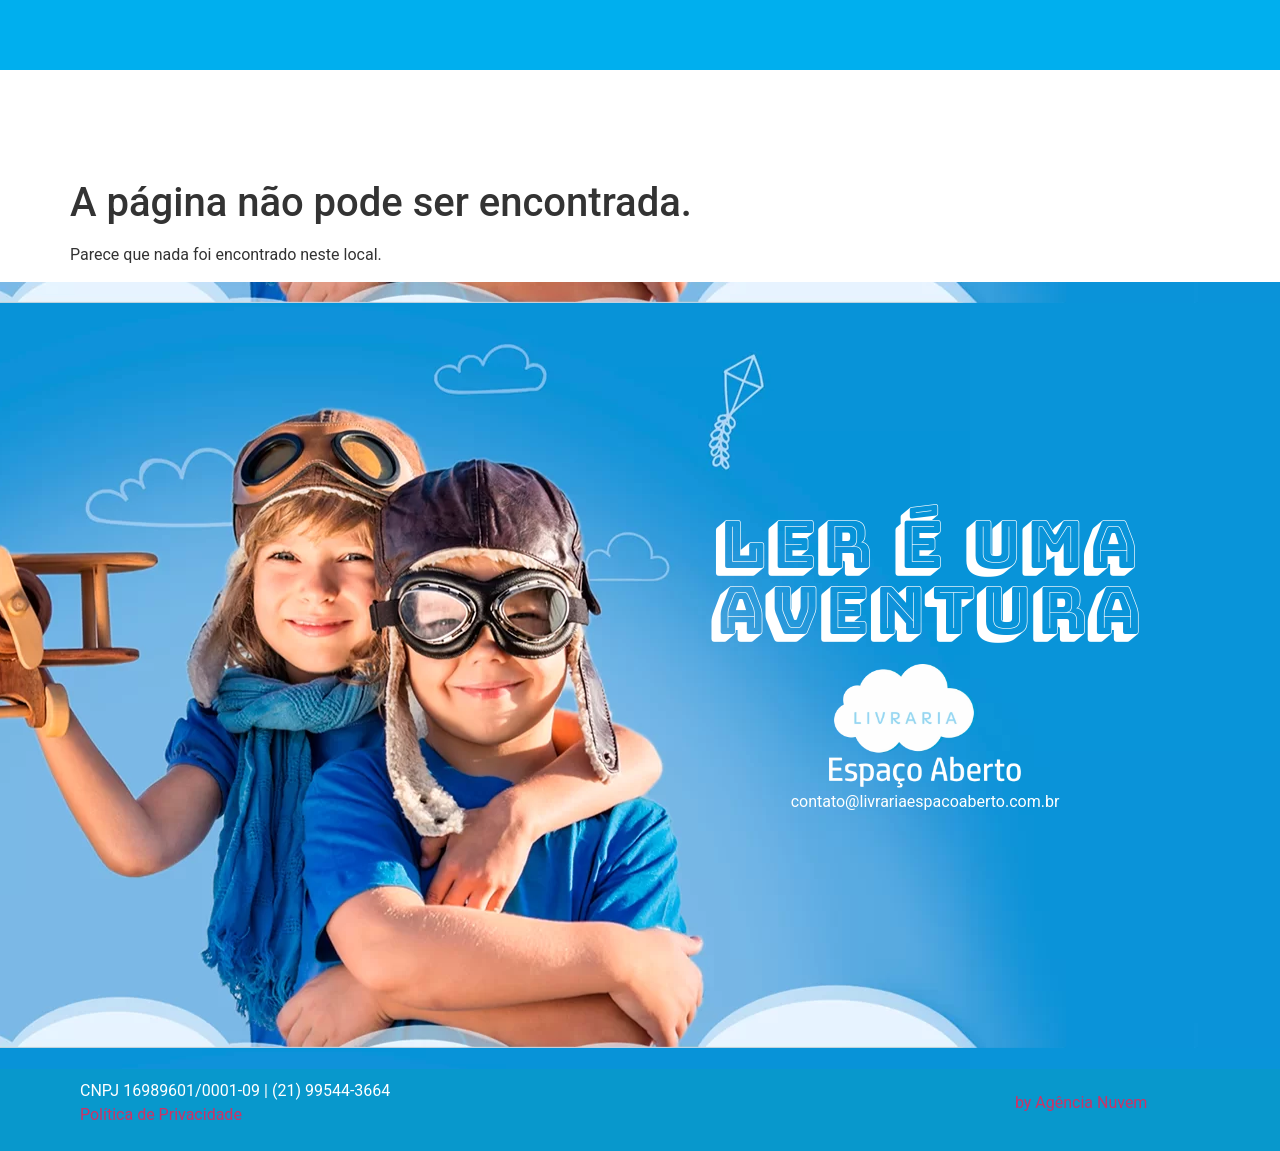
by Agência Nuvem (1081, 1102)
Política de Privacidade (161, 1114)
